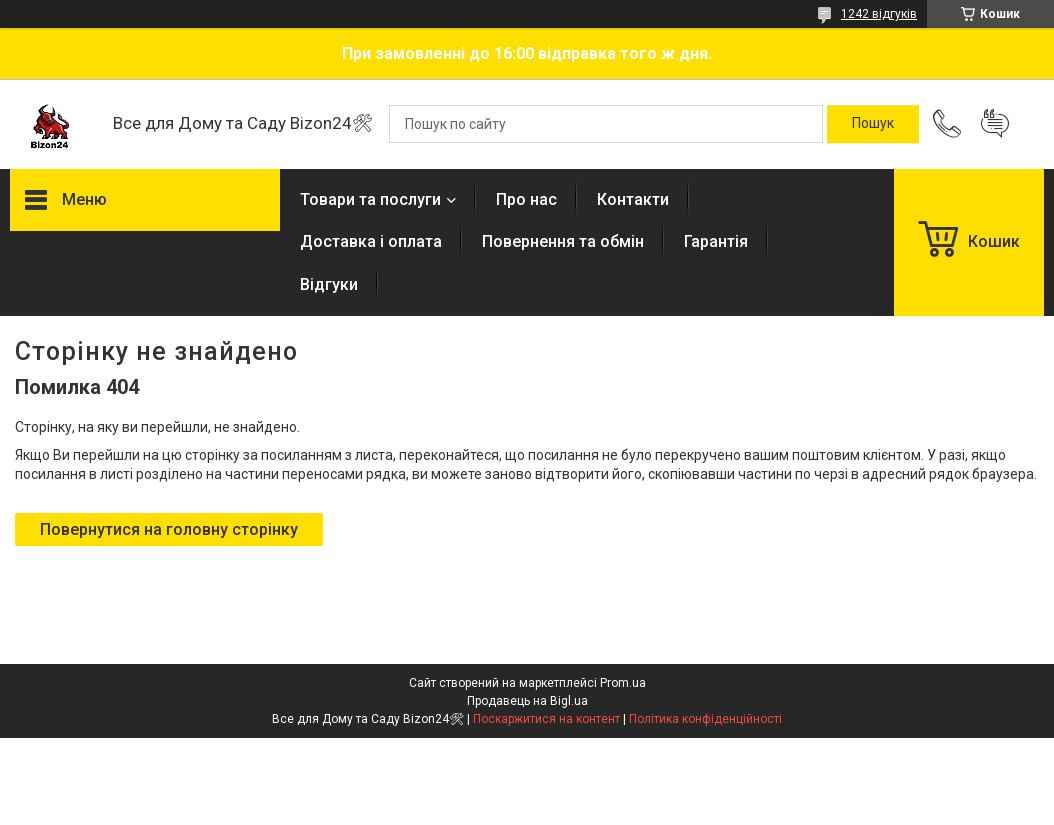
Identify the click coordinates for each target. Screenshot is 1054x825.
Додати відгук (995, 124)
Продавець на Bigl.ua (527, 701)
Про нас (526, 199)
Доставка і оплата (371, 241)
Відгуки (329, 284)
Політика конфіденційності (705, 719)
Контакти (633, 199)
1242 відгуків (879, 14)
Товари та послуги (370, 199)
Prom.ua (623, 683)
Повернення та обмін (563, 241)
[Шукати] (873, 124)
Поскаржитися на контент (546, 719)
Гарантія (716, 241)
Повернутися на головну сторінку (169, 529)
